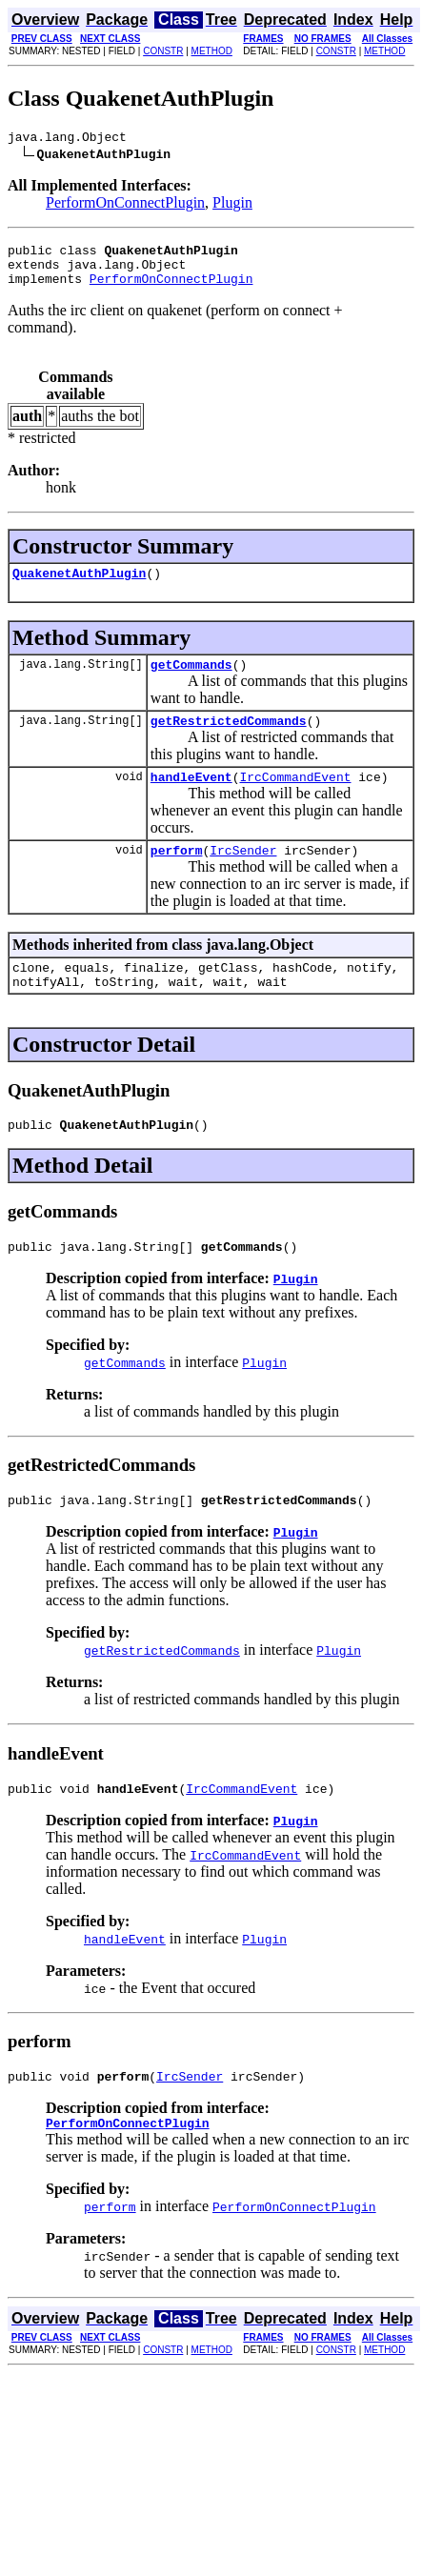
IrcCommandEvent (295, 799)
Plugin (232, 205)
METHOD (211, 51)
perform (177, 875)
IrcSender (243, 875)
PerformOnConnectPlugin (125, 205)
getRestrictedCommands (229, 740)
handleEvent (191, 799)
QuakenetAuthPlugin (79, 586)
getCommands (191, 681)
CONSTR (163, 51)
